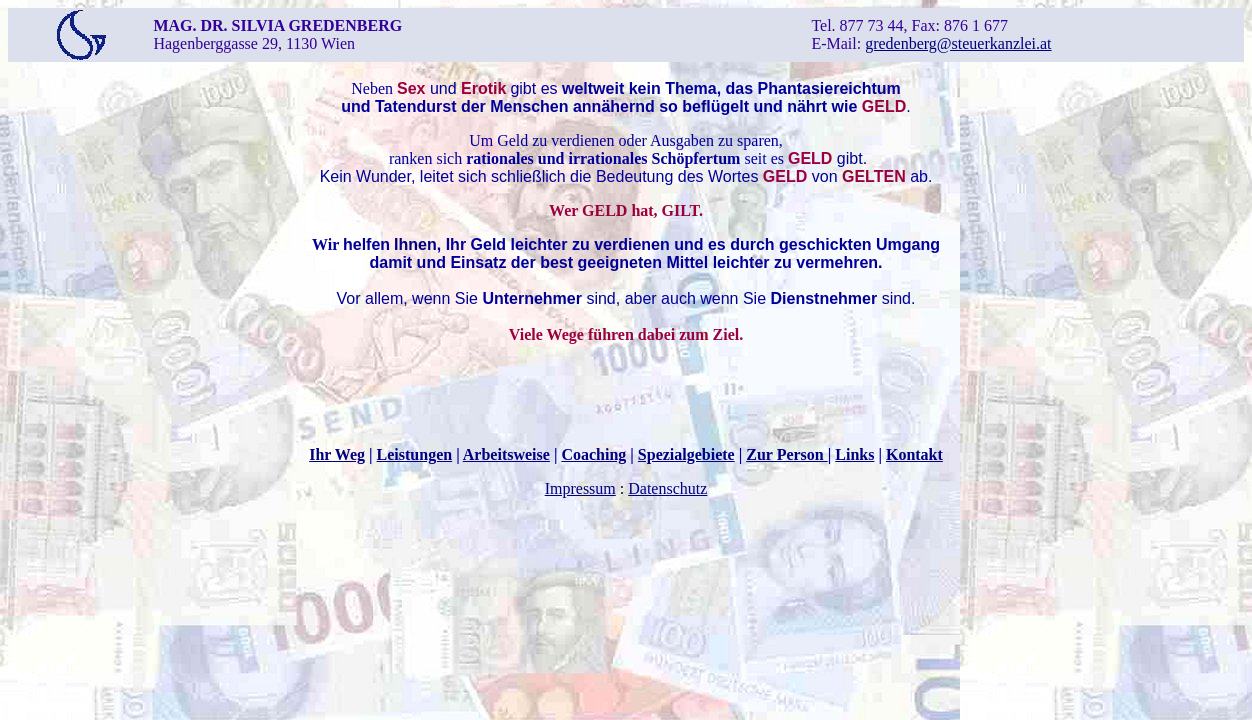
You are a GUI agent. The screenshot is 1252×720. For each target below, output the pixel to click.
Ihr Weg (337, 454)
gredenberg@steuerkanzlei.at (958, 43)
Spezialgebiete (686, 454)
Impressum (580, 488)
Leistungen (415, 454)
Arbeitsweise (506, 454)
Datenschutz (667, 488)
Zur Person (786, 454)
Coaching (593, 454)
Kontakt (914, 454)
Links (854, 454)
